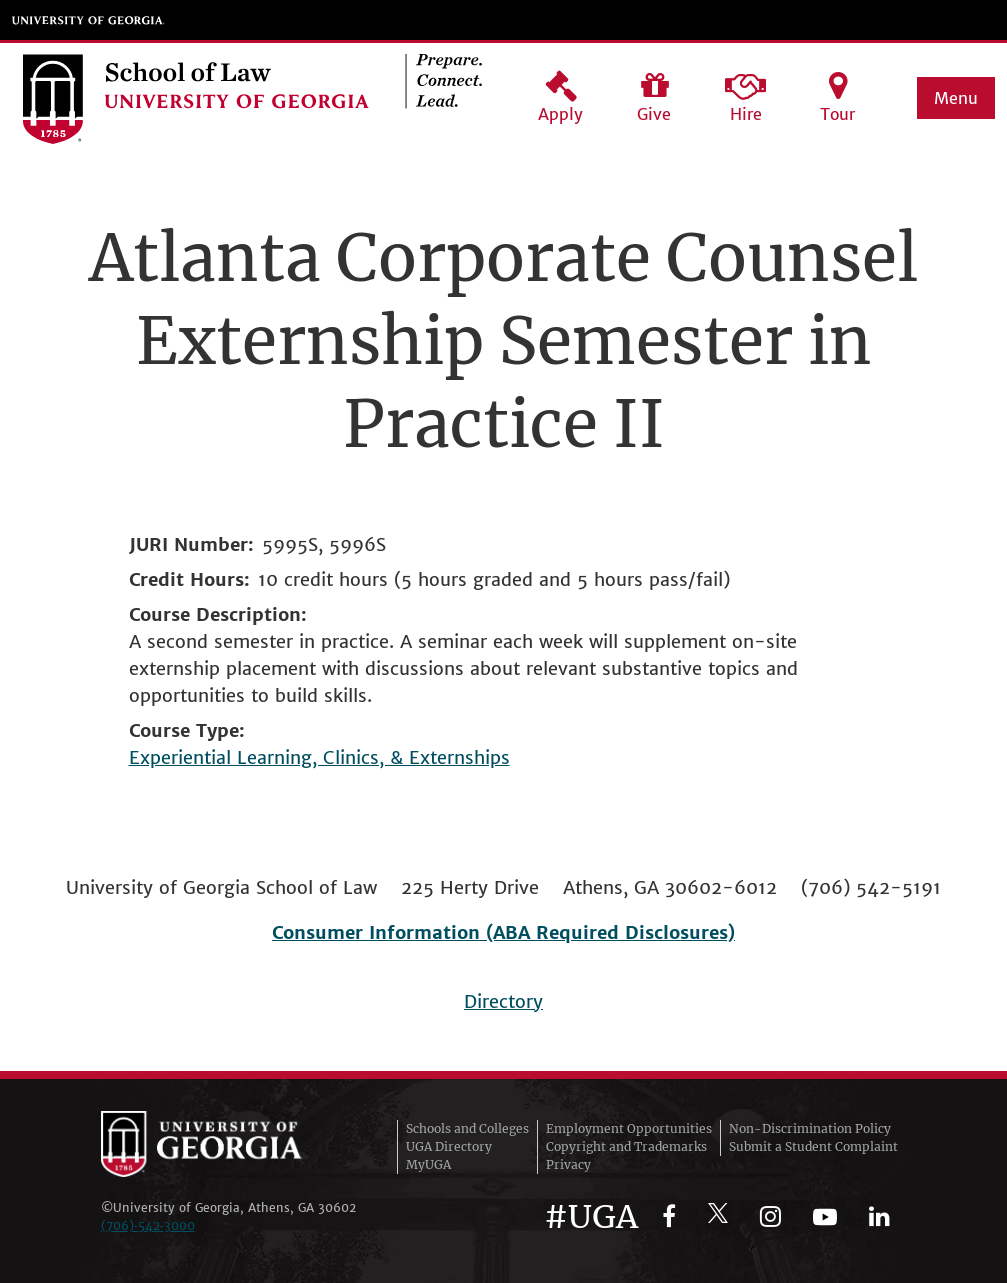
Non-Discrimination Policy (810, 1128)
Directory (503, 1001)
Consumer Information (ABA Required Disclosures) (503, 932)
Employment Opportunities (629, 1128)
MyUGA (428, 1164)
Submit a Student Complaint (813, 1146)
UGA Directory (449, 1146)
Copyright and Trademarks (626, 1146)
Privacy (568, 1164)
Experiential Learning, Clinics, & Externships (319, 757)
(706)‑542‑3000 (148, 1225)
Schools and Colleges (467, 1128)
